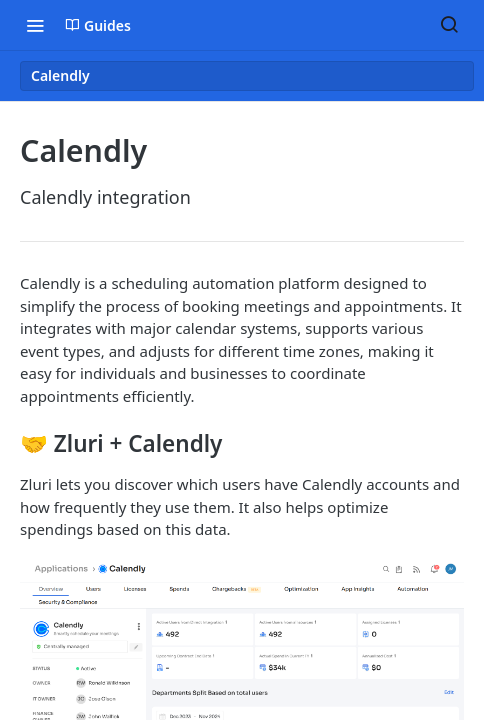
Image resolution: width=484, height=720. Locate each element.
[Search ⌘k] (449, 25)
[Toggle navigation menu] (35, 25)
